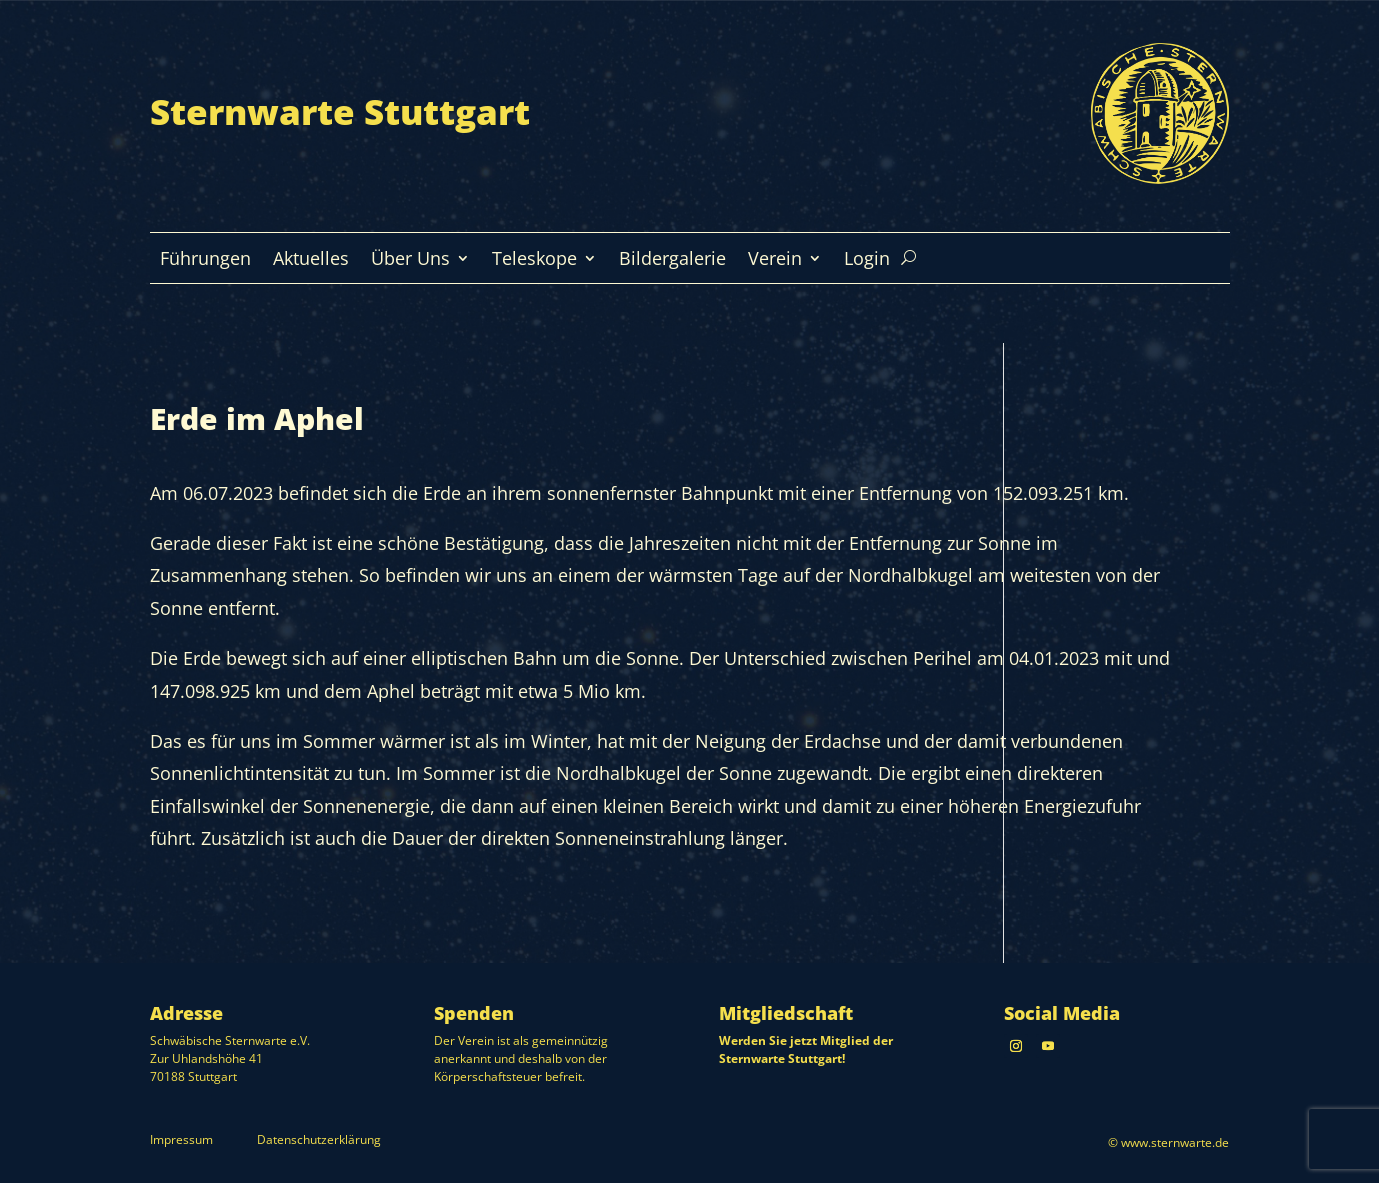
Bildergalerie (672, 260)
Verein (775, 260)
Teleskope (534, 260)
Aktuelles (311, 260)
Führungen (205, 260)
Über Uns (410, 260)
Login (867, 260)
